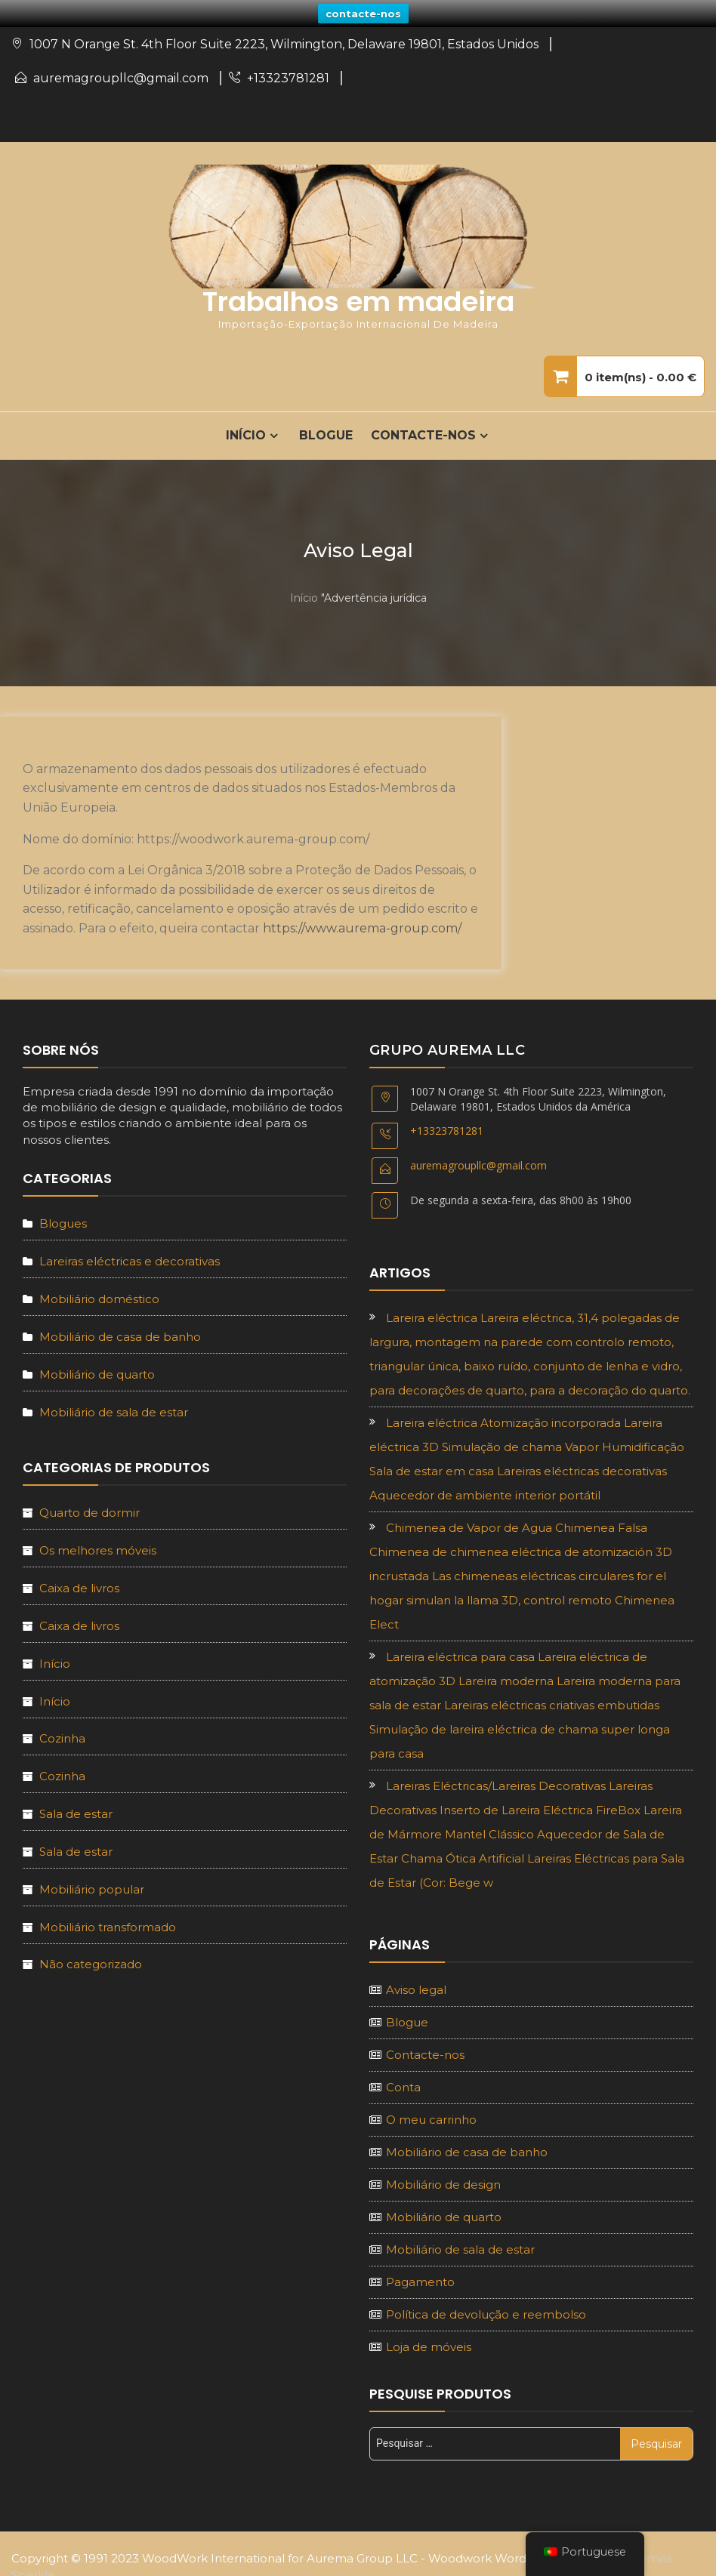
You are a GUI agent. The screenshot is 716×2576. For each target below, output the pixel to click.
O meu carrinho (431, 2116)
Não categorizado (90, 1961)
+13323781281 (288, 75)
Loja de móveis (428, 2343)
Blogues (63, 1220)
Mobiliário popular (91, 1885)
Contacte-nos (423, 432)
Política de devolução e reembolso (486, 2310)
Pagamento (420, 2278)
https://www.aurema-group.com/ (362, 925)
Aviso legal (416, 1986)
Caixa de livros (79, 1585)
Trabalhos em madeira (358, 298)
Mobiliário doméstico (99, 1295)
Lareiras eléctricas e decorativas (129, 1258)
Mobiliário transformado (107, 1923)
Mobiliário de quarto (97, 1370)
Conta (403, 2083)
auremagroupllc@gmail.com (120, 75)
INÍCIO (246, 432)
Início (304, 594)
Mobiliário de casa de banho (120, 1333)
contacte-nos (363, 14)
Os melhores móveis (97, 1547)
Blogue (326, 432)
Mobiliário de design (443, 2181)
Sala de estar (76, 1811)
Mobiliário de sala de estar (113, 1408)
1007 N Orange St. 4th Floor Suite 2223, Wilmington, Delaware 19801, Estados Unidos (284, 41)
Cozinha (62, 1735)
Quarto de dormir (89, 1509)
